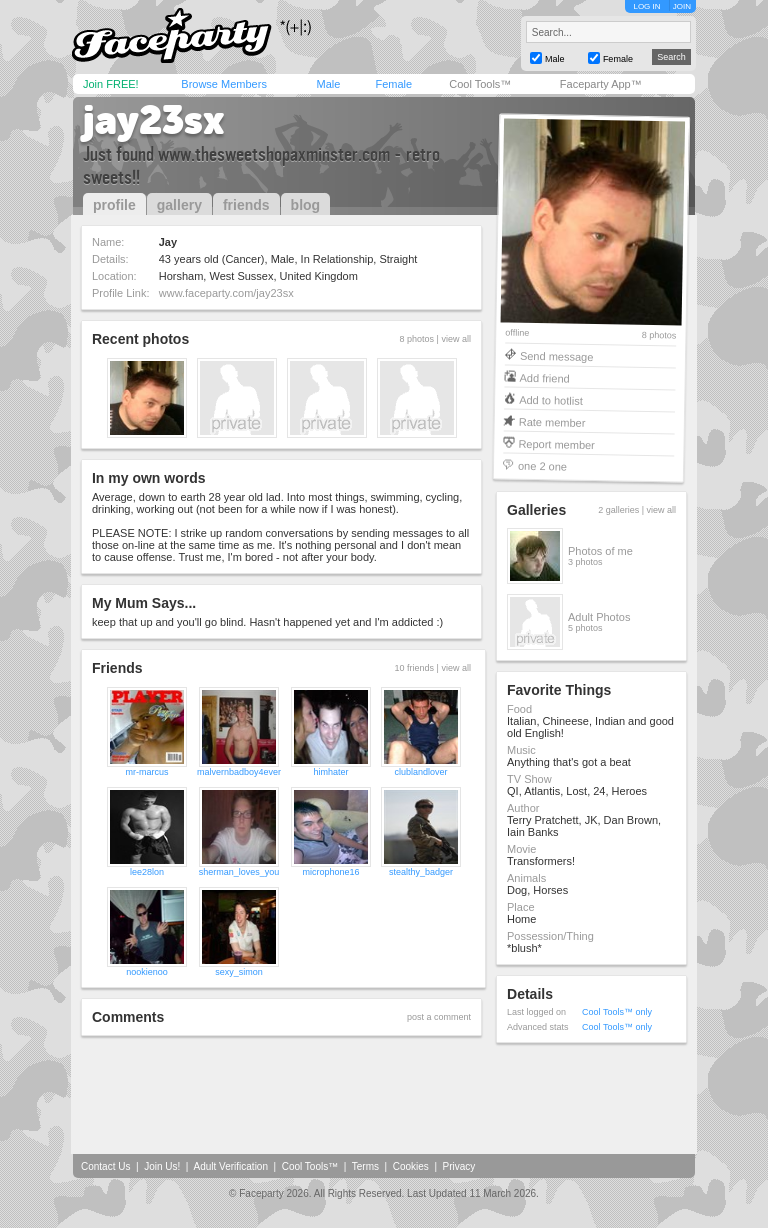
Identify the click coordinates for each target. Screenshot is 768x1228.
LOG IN (646, 6)
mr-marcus (146, 772)
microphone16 (331, 872)
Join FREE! (111, 84)
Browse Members (224, 84)
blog (306, 205)
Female (393, 84)
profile (114, 205)
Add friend (545, 377)
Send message (557, 355)
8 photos (659, 335)
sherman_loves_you (239, 872)
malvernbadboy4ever (239, 772)
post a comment (439, 1017)
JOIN (682, 6)
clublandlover (421, 772)
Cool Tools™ (480, 84)
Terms (365, 1166)
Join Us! (162, 1166)
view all (456, 339)
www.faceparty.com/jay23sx (226, 293)
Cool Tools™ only (617, 1012)
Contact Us (105, 1166)
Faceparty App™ (601, 84)
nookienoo (147, 972)
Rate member (552, 421)
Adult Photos (599, 617)
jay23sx (154, 120)
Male (328, 84)
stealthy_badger (421, 872)
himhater (331, 772)
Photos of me (600, 551)
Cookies (411, 1166)
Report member (556, 443)
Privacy (459, 1166)
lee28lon (147, 872)
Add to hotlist (551, 399)
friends (246, 205)
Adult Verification (230, 1166)
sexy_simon (239, 972)
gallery (179, 205)
